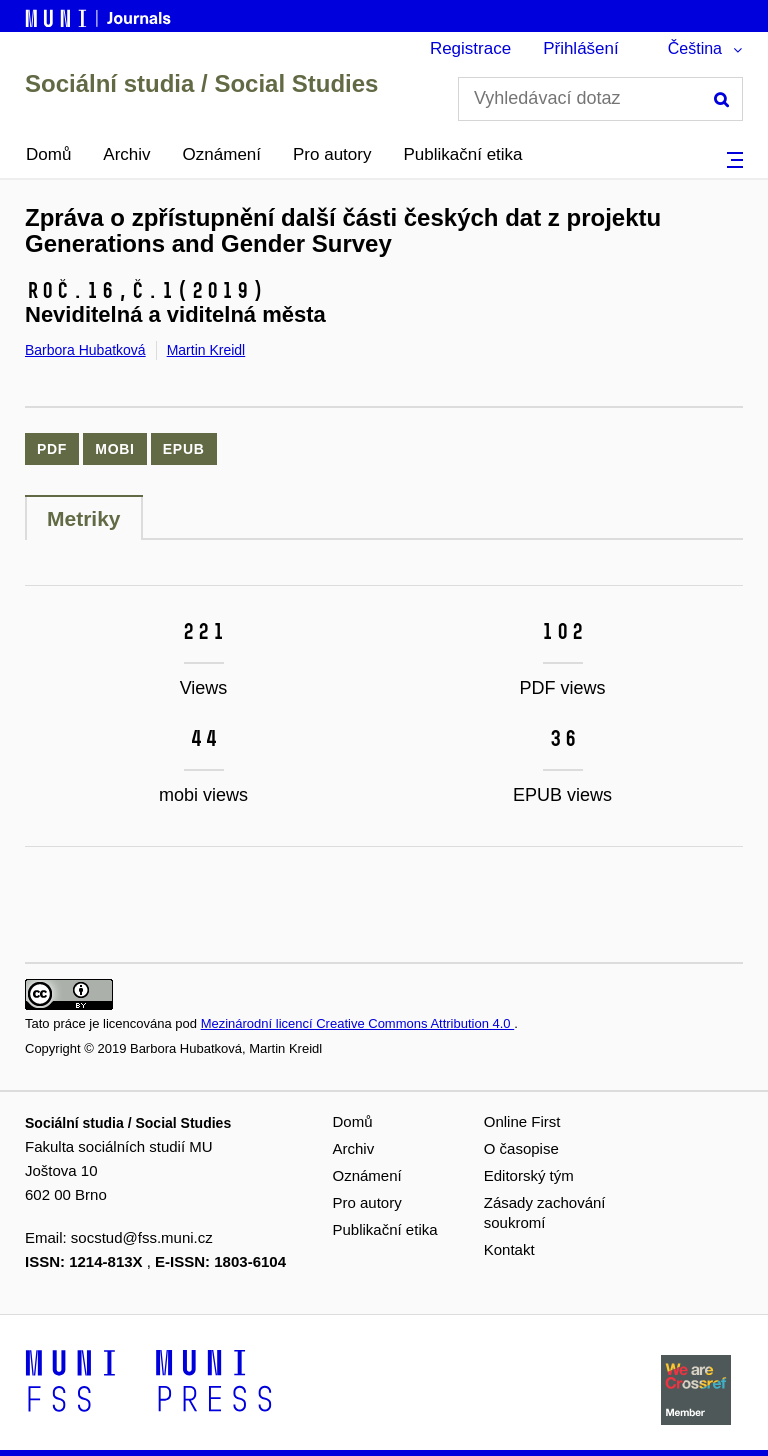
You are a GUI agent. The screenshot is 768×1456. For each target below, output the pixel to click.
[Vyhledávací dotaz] (600, 99)
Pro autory (332, 154)
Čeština (695, 48)
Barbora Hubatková (85, 350)
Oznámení (222, 154)
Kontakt (509, 1249)
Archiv (126, 154)
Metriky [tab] (84, 518)
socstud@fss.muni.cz (142, 1237)
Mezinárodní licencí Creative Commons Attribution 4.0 (358, 1023)
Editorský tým (529, 1175)
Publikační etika (462, 154)
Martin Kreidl (206, 350)
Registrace (470, 48)
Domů (48, 154)
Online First (522, 1121)
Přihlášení (581, 48)
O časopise (521, 1148)
